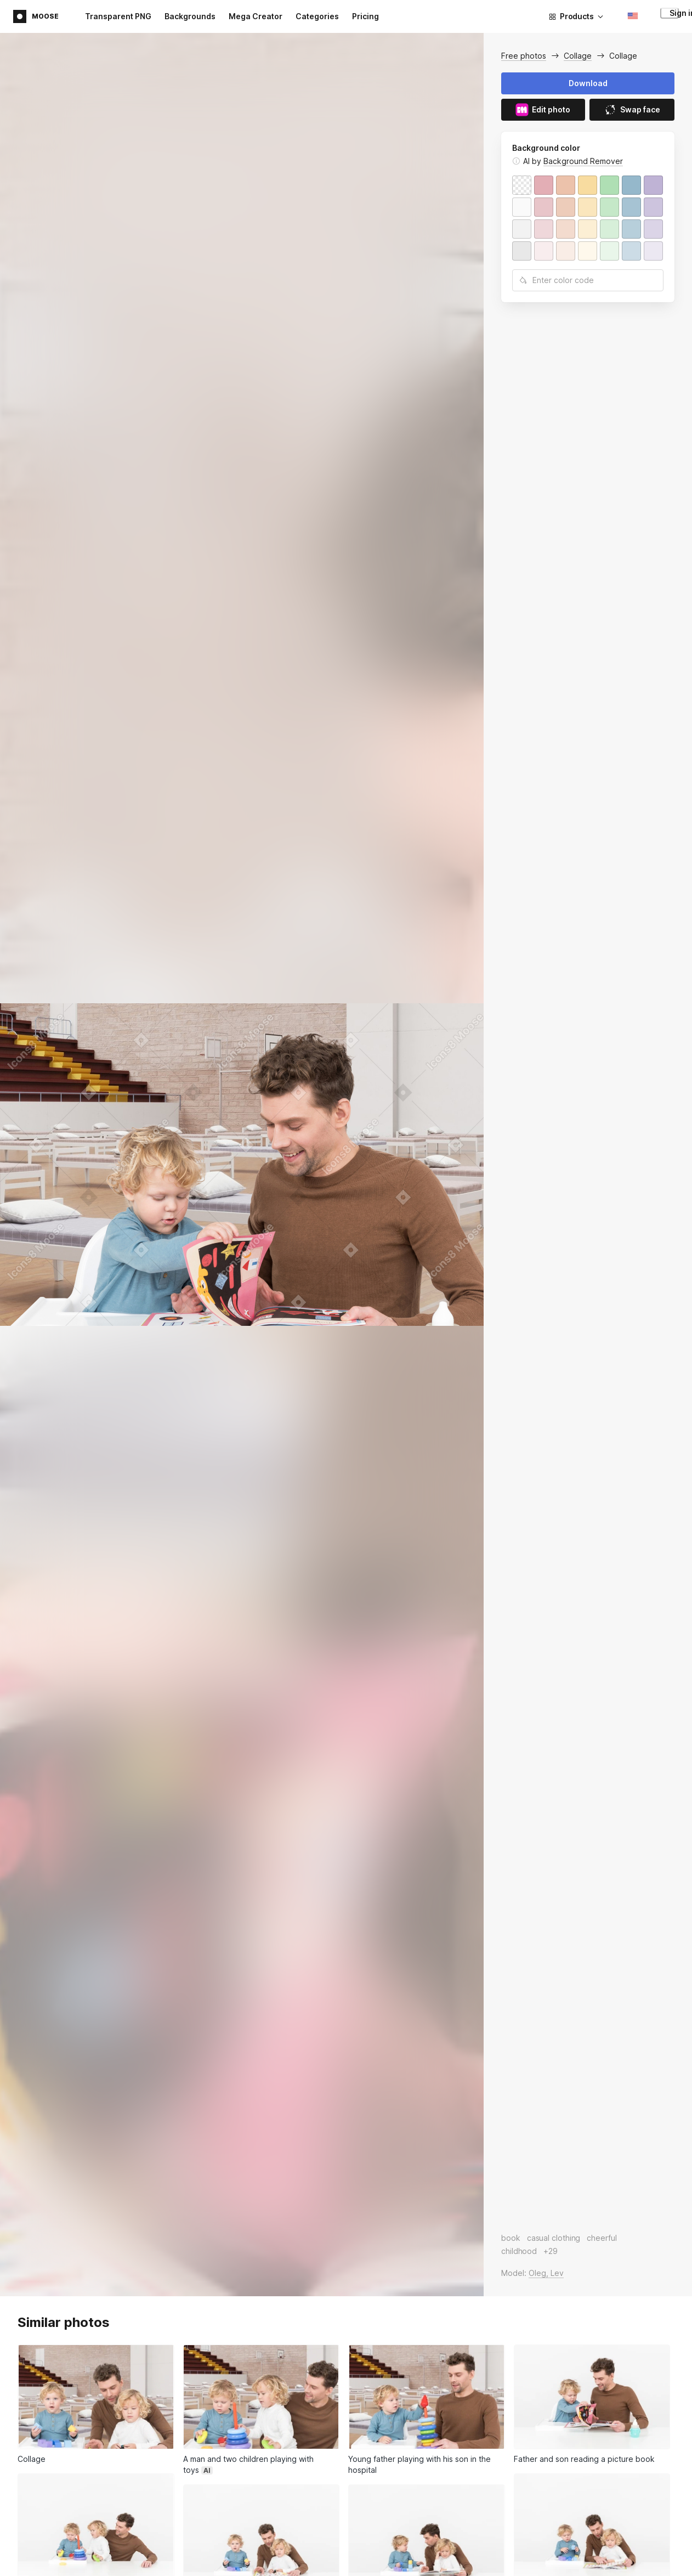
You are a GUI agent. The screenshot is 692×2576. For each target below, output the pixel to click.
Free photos (523, 55)
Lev (557, 2273)
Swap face (632, 109)
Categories (317, 16)
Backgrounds (190, 16)
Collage (578, 55)
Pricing (365, 16)
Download (588, 83)
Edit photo (542, 109)
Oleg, (540, 2273)
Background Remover (583, 161)
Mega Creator (255, 16)
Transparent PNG (118, 16)
